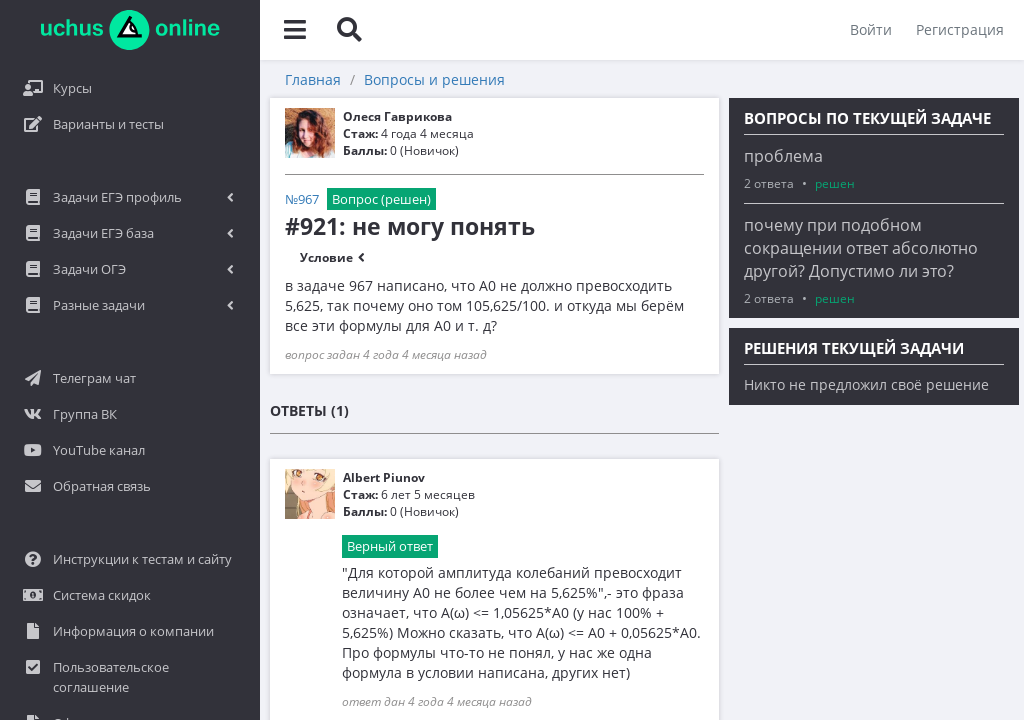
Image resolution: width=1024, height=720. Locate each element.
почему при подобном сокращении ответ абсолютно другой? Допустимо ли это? (861, 248)
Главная (313, 79)
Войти (871, 29)
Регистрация (960, 29)
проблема (783, 156)
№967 (302, 199)
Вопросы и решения (434, 79)
